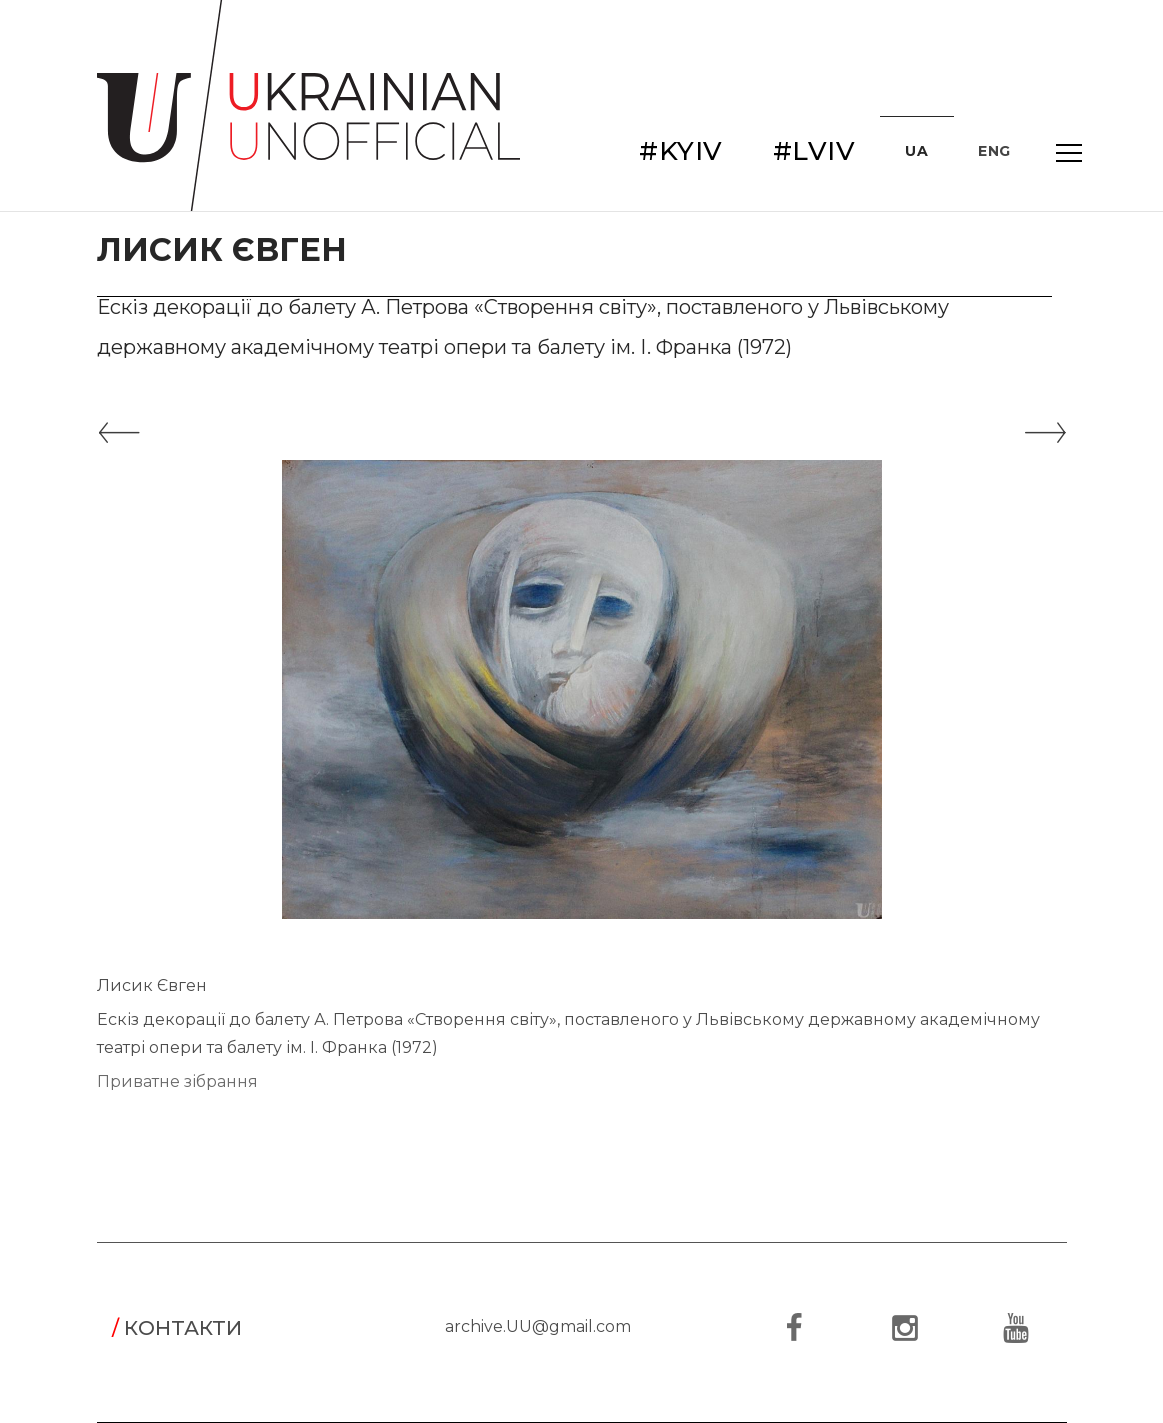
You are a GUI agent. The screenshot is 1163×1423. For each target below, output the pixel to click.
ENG (994, 151)
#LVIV (814, 151)
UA (916, 151)
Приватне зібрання (177, 1081)
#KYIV (681, 151)
